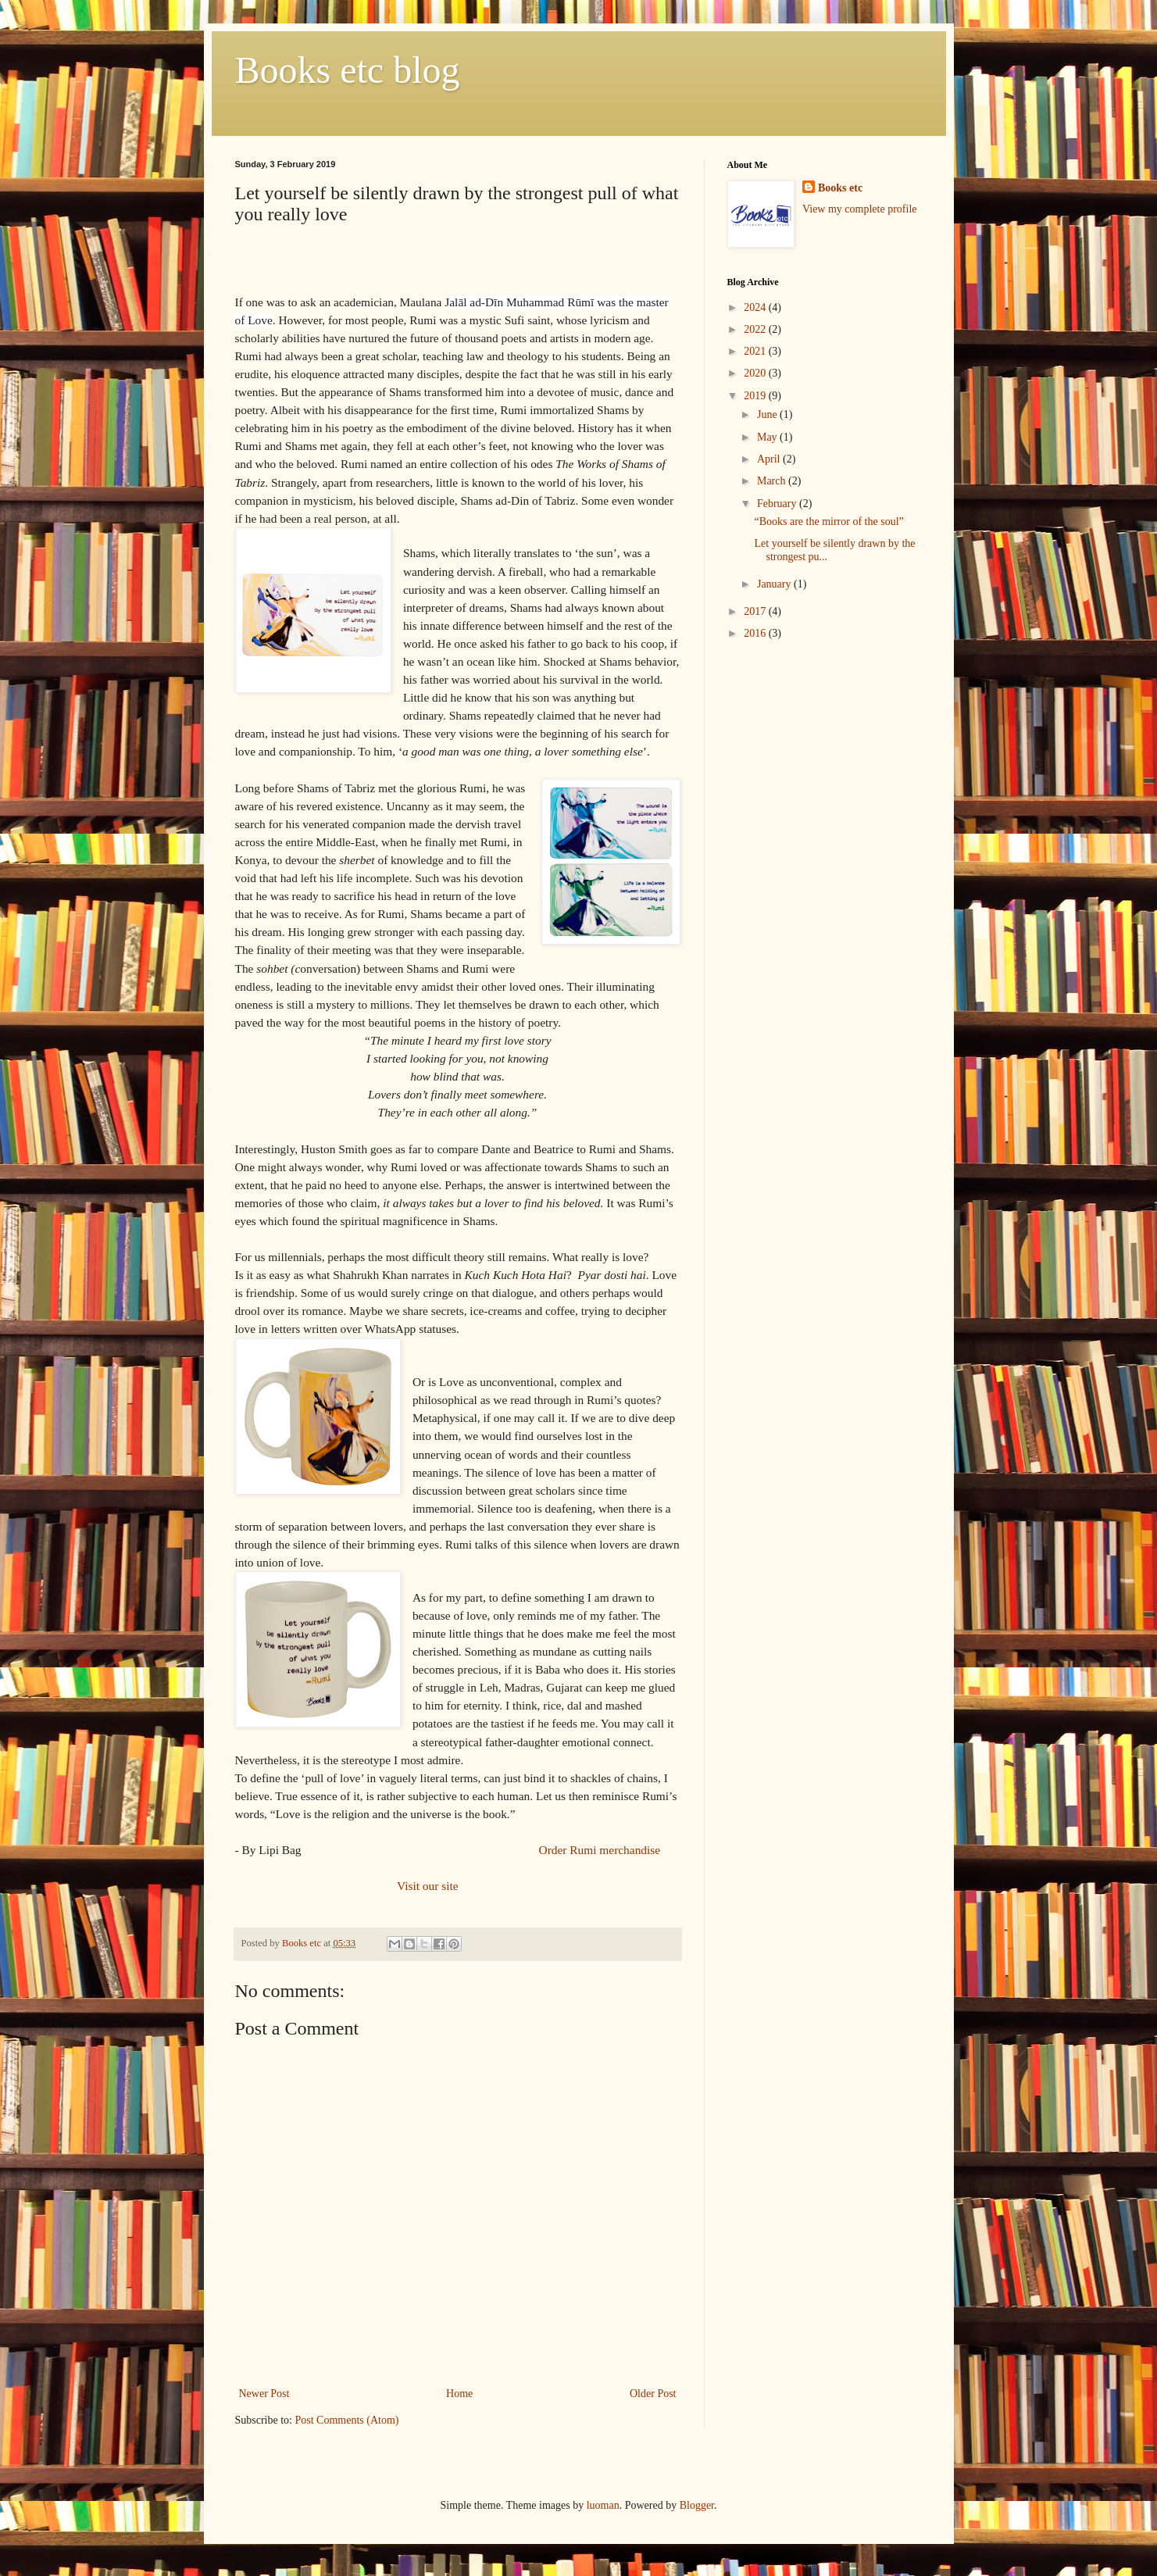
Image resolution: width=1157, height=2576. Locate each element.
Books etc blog (347, 70)
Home (459, 2393)
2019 (756, 396)
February (778, 503)
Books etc (840, 188)
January (775, 584)
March (772, 481)
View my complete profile (859, 209)
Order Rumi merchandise (601, 1849)
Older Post (653, 2393)
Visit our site (426, 1885)
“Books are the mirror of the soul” (828, 521)
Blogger (697, 2505)
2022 (756, 329)
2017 (756, 611)
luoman (603, 2505)
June (768, 414)
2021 (756, 351)
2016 (756, 633)
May (768, 437)
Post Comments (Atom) (347, 2420)
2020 (756, 373)
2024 (756, 307)
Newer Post (264, 2393)
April (770, 459)
